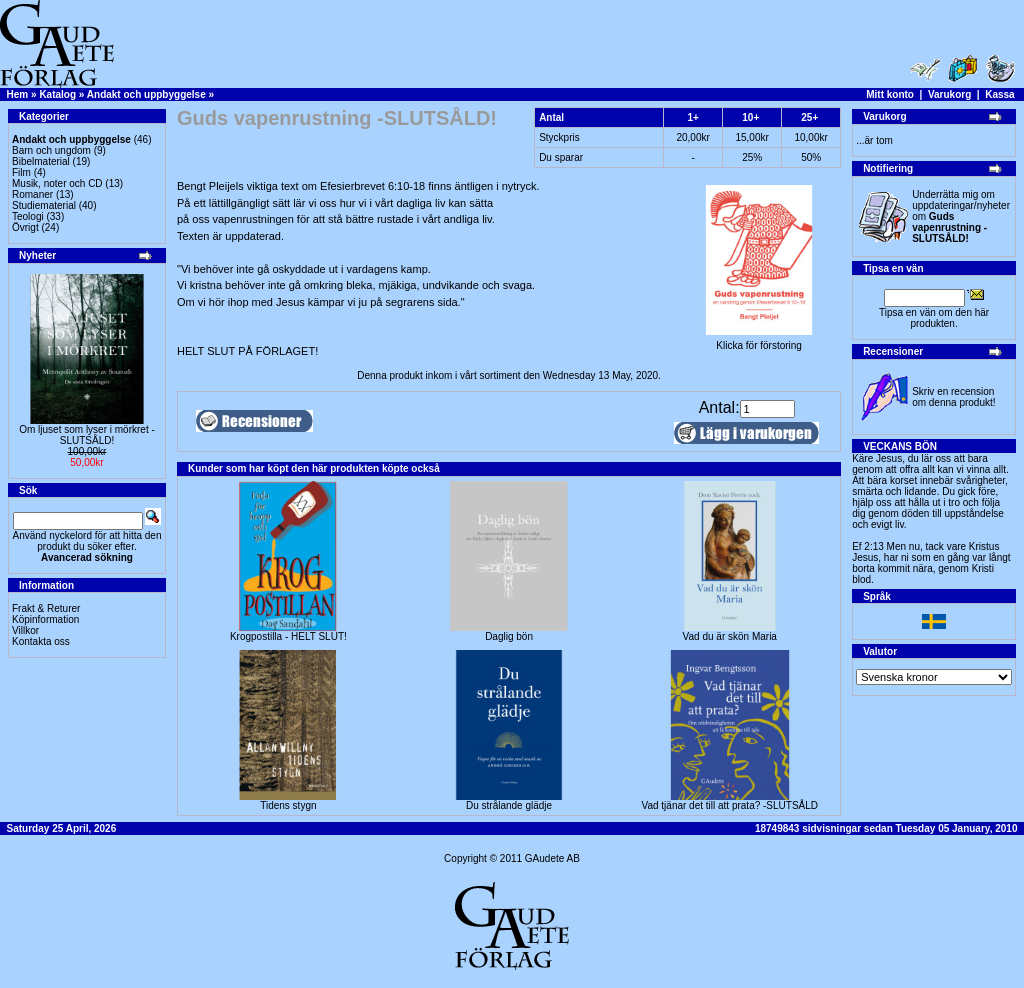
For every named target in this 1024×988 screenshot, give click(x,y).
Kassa (999, 94)
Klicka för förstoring (759, 341)
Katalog (57, 94)
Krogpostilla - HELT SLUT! (288, 636)
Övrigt (25, 227)
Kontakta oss (41, 641)
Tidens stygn (288, 805)
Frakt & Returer (46, 608)
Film (21, 172)
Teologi (28, 216)
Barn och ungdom (51, 150)
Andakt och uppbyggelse (146, 94)
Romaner (32, 194)
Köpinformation (45, 619)
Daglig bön (509, 636)
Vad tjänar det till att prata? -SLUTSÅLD (729, 805)
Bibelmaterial (41, 161)
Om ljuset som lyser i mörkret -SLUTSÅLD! (87, 435)
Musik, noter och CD (57, 183)
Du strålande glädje (509, 805)
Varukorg (949, 94)
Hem (18, 94)
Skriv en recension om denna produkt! (953, 397)
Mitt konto (890, 94)
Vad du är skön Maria (730, 636)
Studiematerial (44, 205)
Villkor (25, 630)
